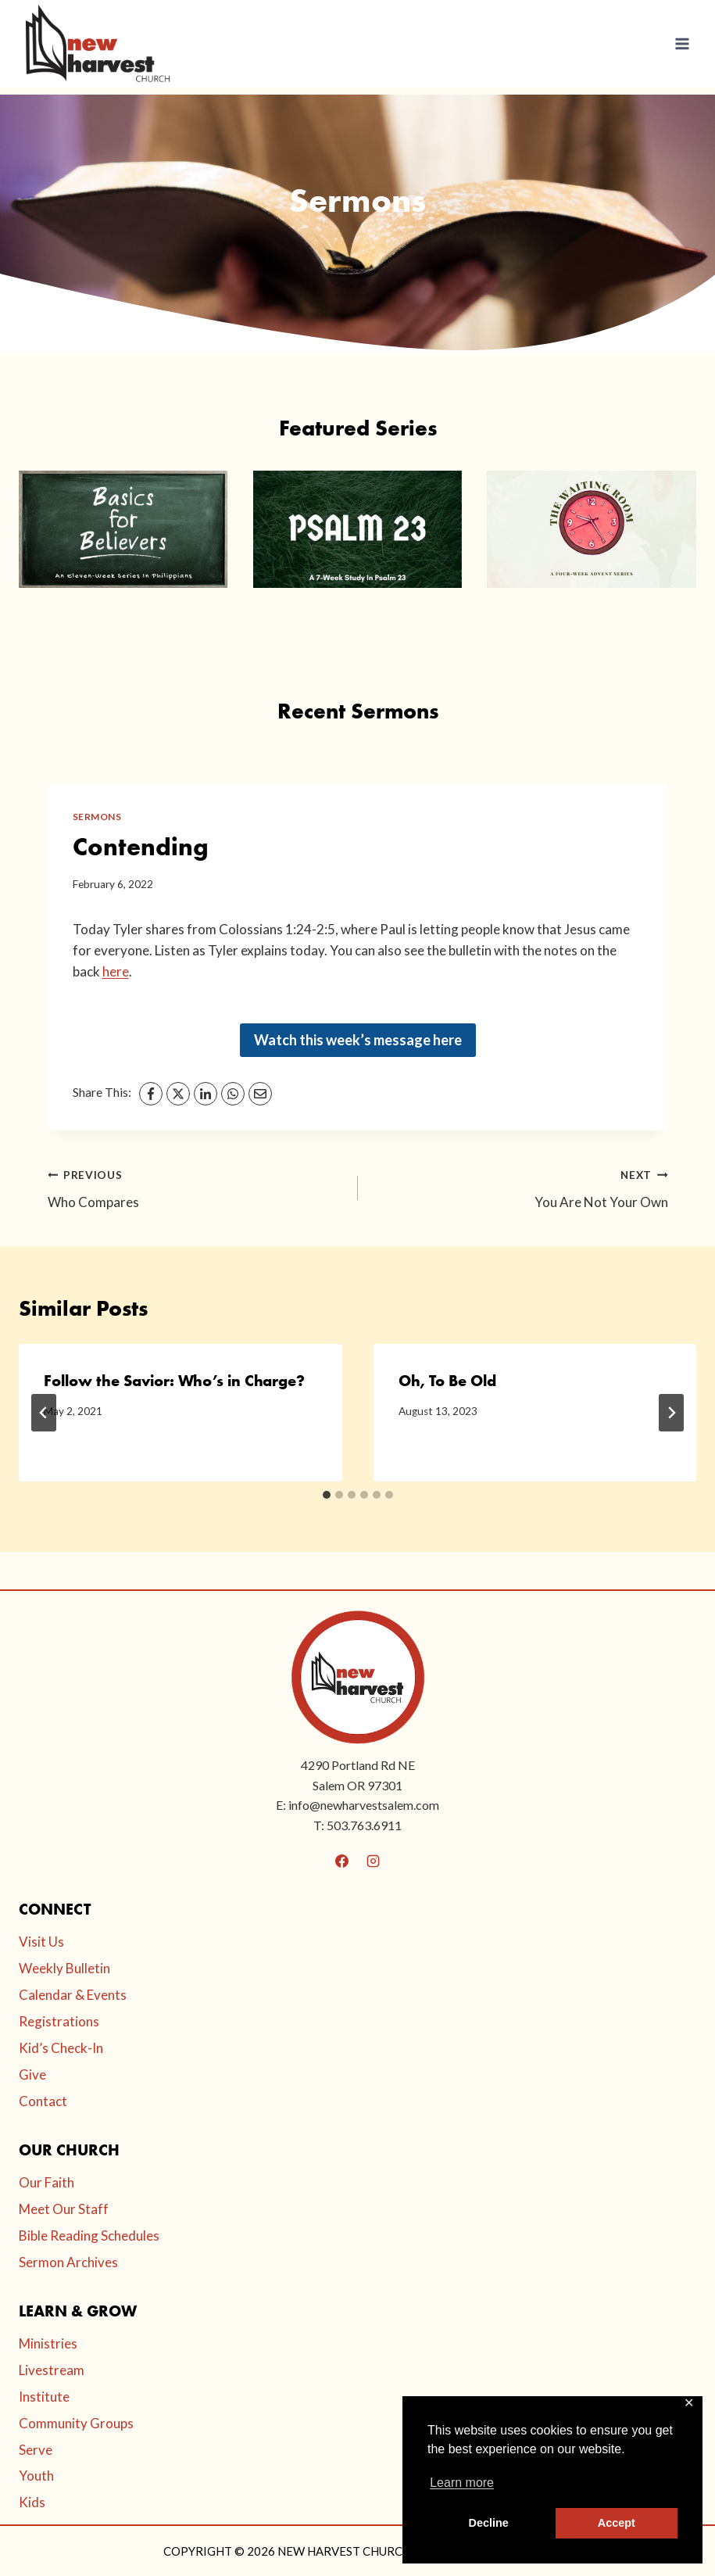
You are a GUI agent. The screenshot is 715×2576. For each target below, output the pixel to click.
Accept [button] (616, 2523)
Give (32, 2074)
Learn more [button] (462, 2482)
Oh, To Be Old (447, 1380)
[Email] (260, 1093)
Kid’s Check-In (61, 2048)
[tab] (327, 1495)
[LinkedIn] (205, 1093)
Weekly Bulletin (64, 1968)
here (115, 971)
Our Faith (46, 2182)
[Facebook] (151, 1093)
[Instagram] (372, 1860)
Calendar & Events (73, 1995)
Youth (36, 2475)
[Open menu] (681, 43)
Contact (43, 2101)
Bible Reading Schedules (89, 2235)
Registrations (59, 2021)
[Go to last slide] (43, 1412)
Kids (32, 2502)
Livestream (51, 2370)
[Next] (671, 1412)
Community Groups (76, 2423)
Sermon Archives (68, 2262)
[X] (178, 1093)
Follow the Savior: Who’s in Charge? (174, 1380)
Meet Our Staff (64, 2209)
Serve (35, 2450)
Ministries (48, 2343)
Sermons (97, 816)
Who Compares (196, 1186)
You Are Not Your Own (519, 1186)
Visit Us (41, 1941)
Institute (44, 2396)
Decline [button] (489, 2523)
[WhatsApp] (233, 1093)
